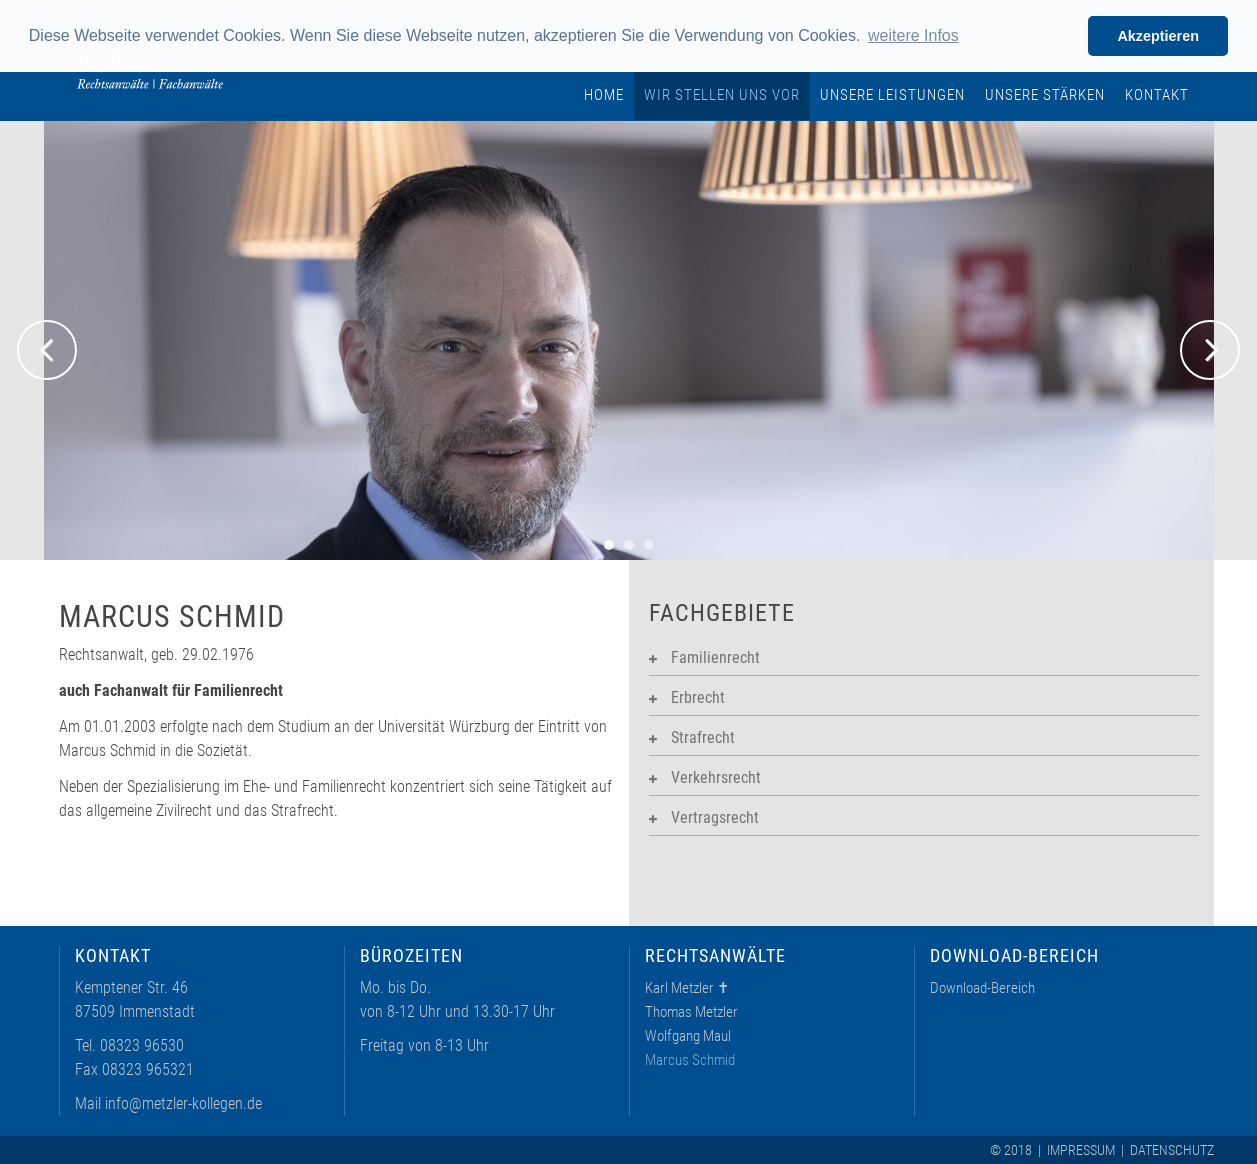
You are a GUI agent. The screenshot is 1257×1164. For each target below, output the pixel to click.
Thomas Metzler (691, 1012)
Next (1210, 350)
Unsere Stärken (1045, 95)
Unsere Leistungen (892, 95)
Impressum (1081, 1150)
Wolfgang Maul (688, 1036)
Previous (47, 350)
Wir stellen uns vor (722, 95)
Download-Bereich (982, 988)
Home (604, 95)
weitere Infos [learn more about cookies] (913, 35)
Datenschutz (1172, 1150)
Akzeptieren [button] (1158, 36)
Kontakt (1157, 95)
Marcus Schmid (690, 1060)
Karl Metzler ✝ (687, 988)
